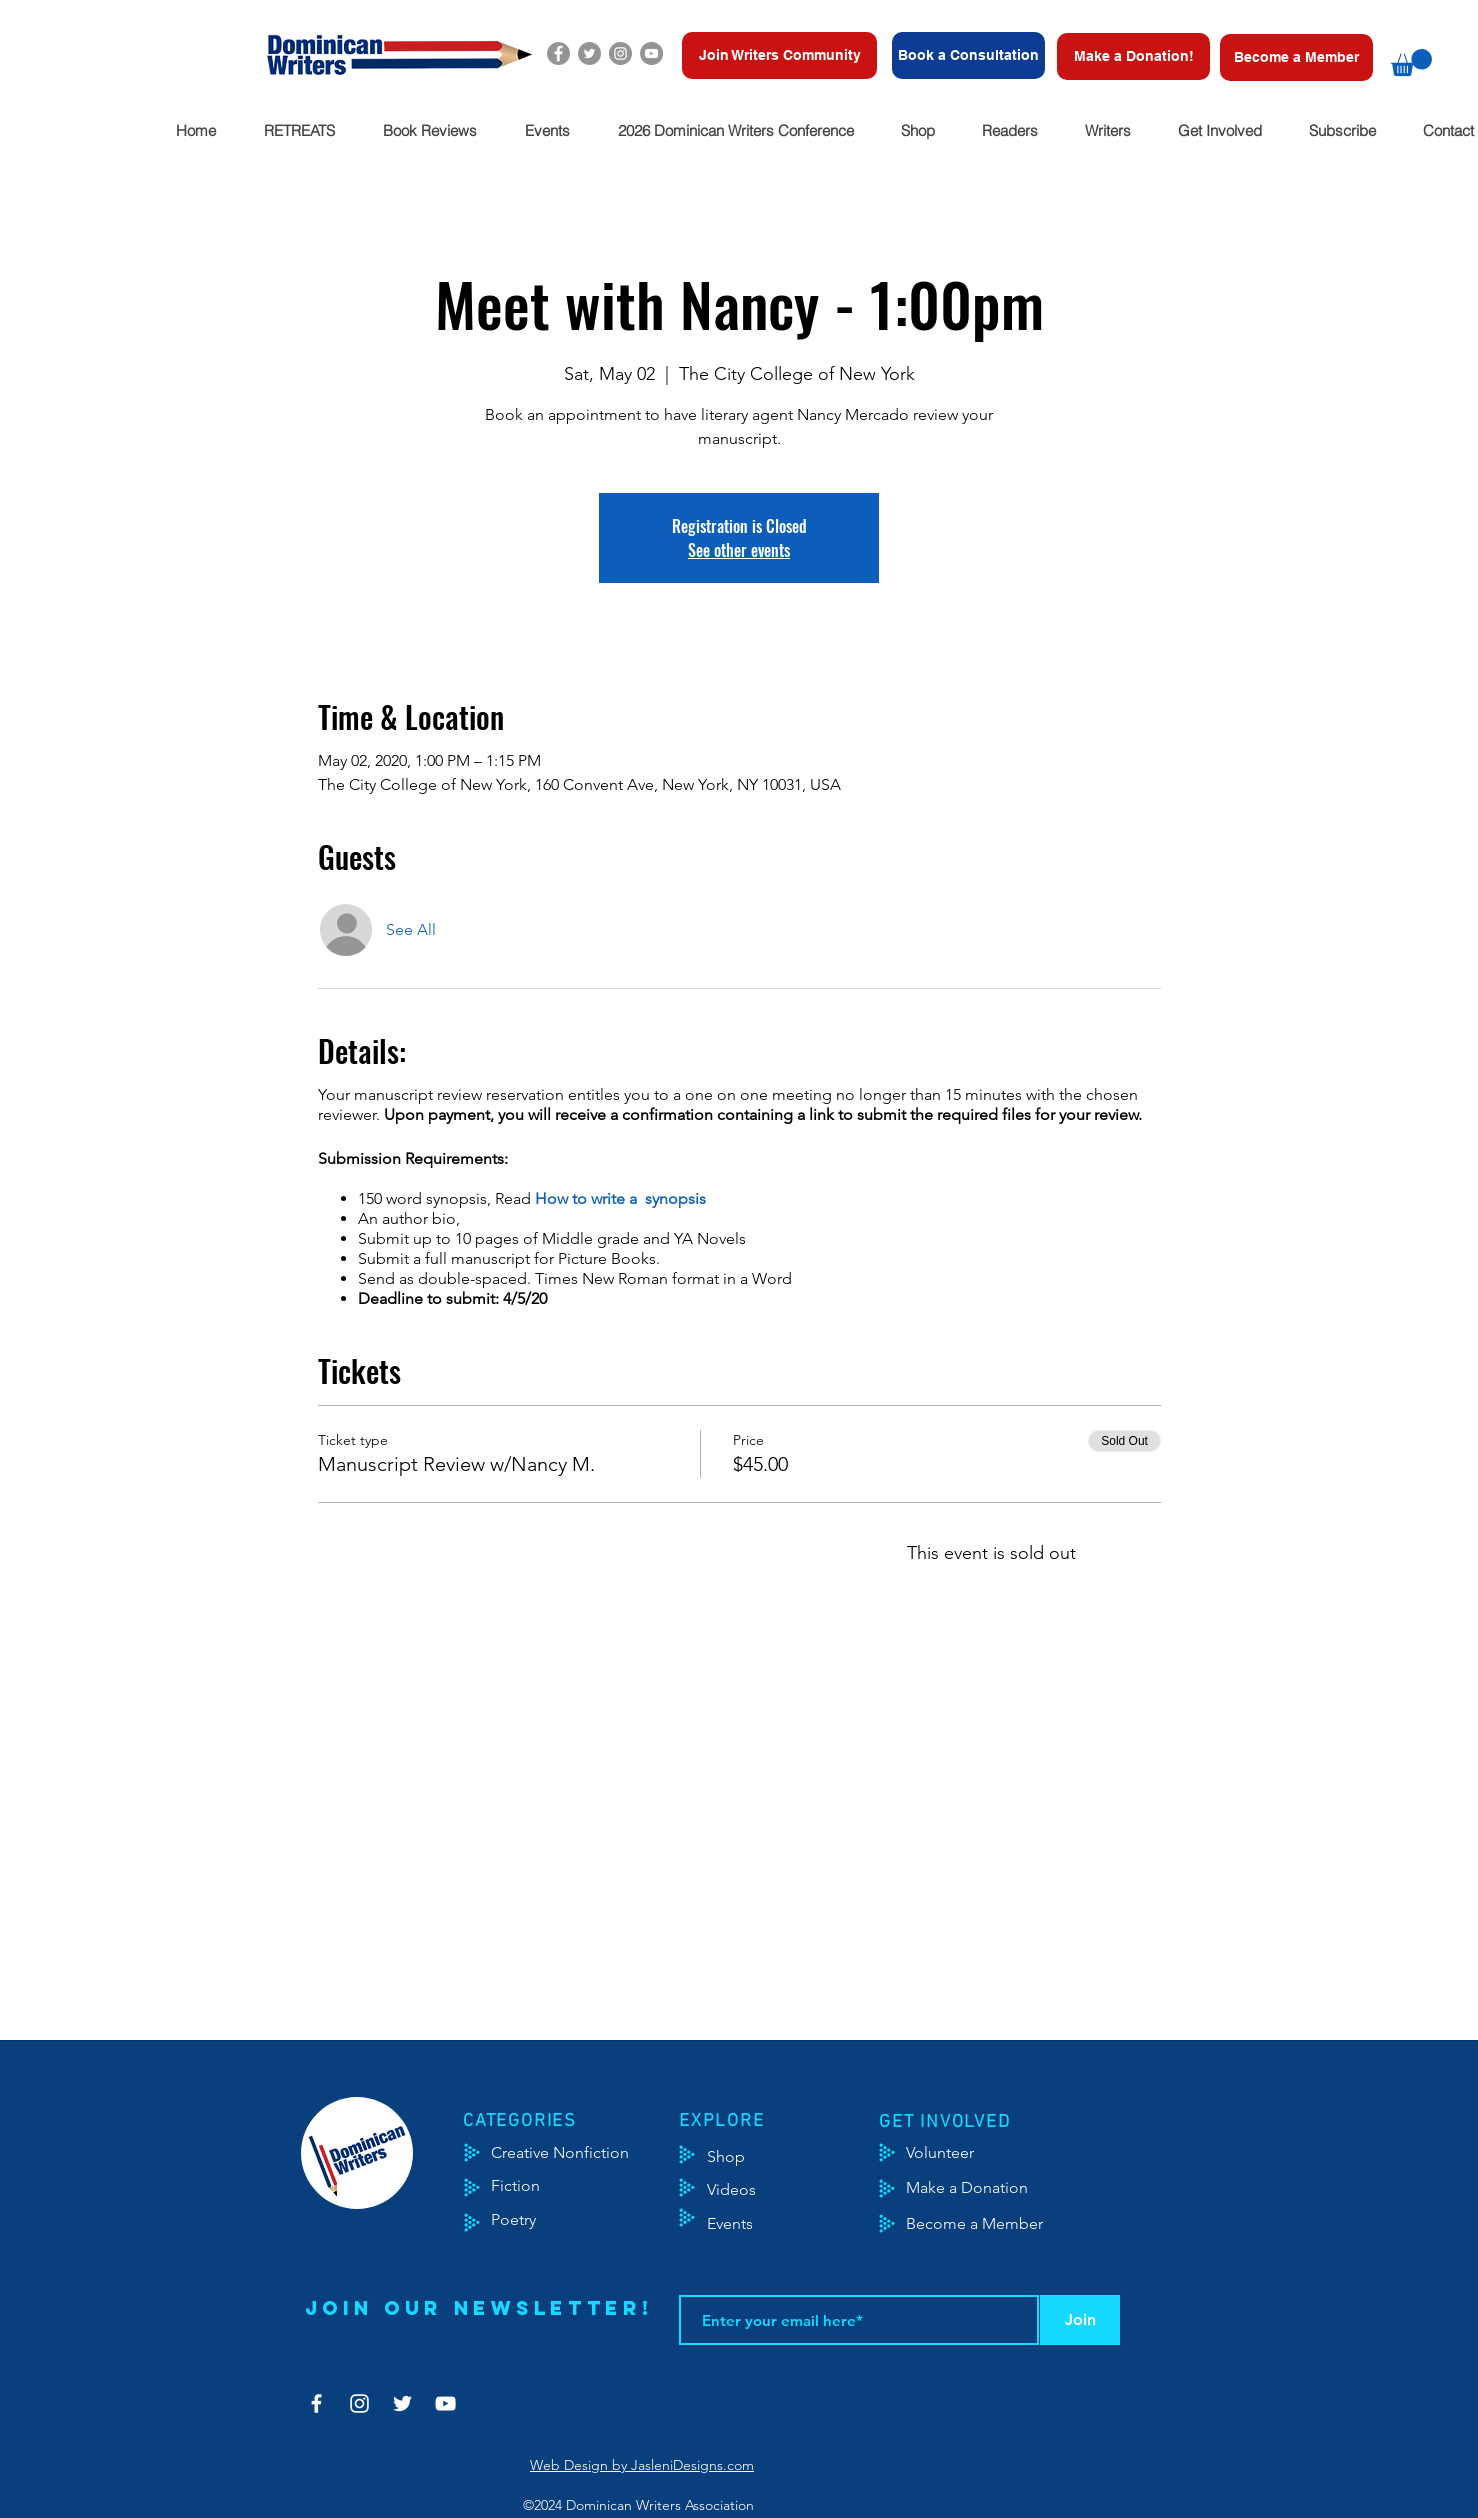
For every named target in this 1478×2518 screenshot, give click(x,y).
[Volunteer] (949, 2153)
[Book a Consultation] (968, 55)
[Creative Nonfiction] (586, 2153)
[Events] (789, 2224)
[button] (1411, 62)
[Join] (1080, 2320)
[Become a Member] (1296, 57)
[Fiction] (530, 2186)
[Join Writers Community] (779, 55)
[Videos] (746, 2190)
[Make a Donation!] (1133, 56)
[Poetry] (530, 2220)
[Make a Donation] (989, 2188)
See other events (739, 550)
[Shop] (756, 2157)
